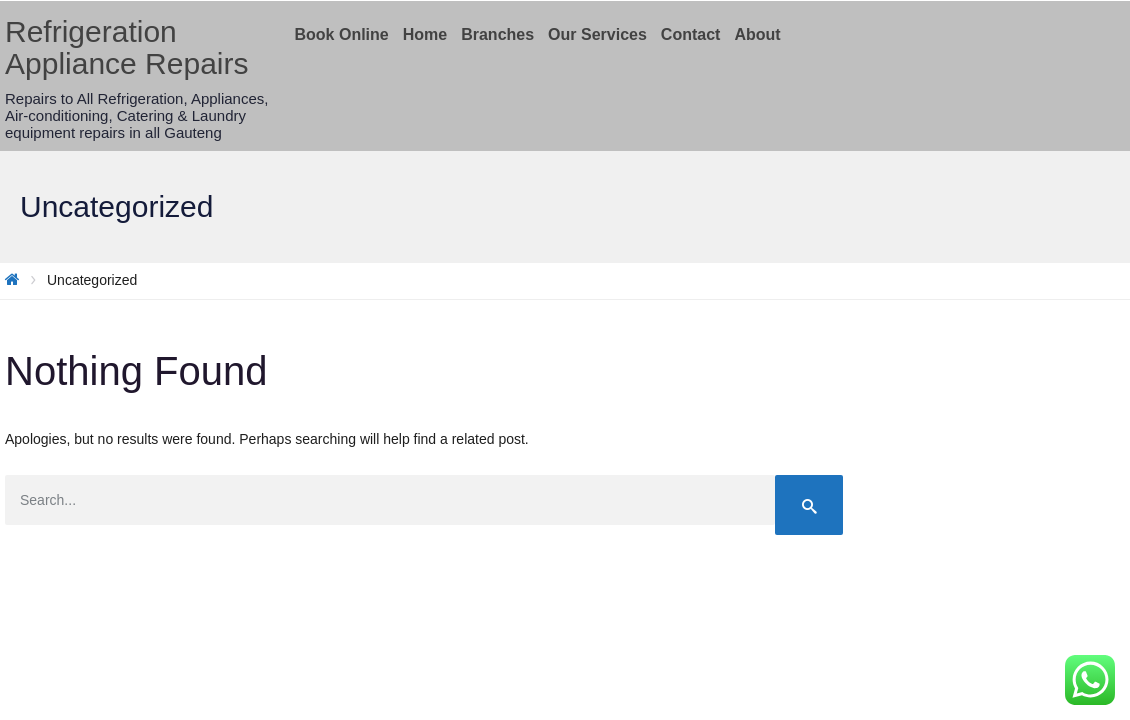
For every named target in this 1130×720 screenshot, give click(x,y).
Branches (497, 34)
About (757, 34)
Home (425, 34)
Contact (691, 34)
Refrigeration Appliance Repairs (126, 47)
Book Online (342, 34)
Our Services (597, 34)
